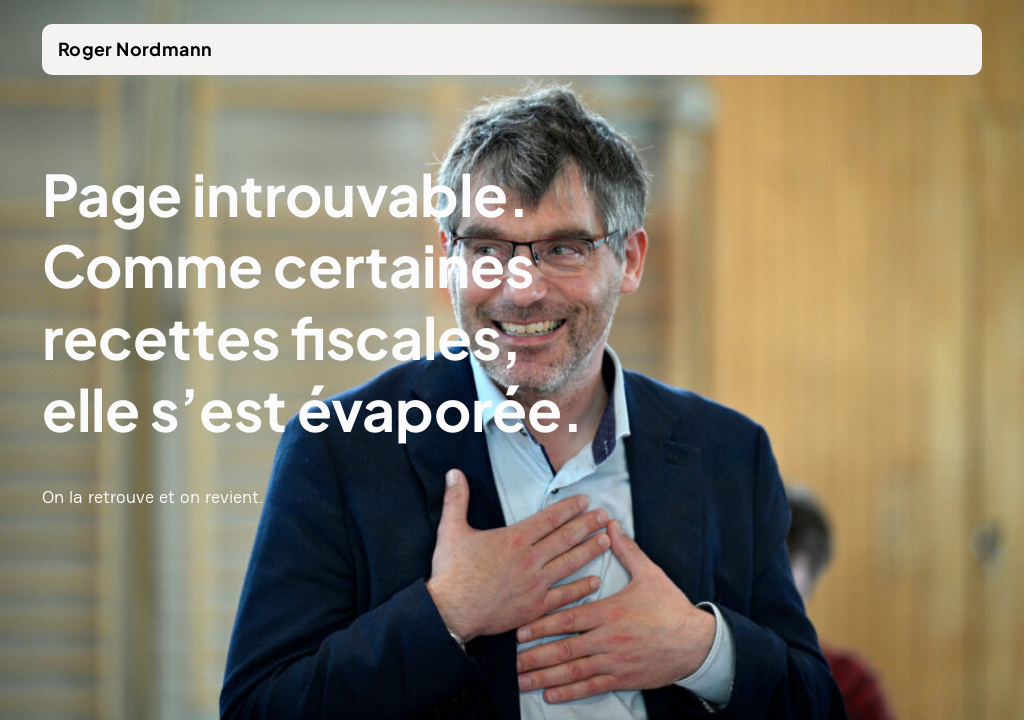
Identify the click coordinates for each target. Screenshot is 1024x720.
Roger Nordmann (135, 48)
